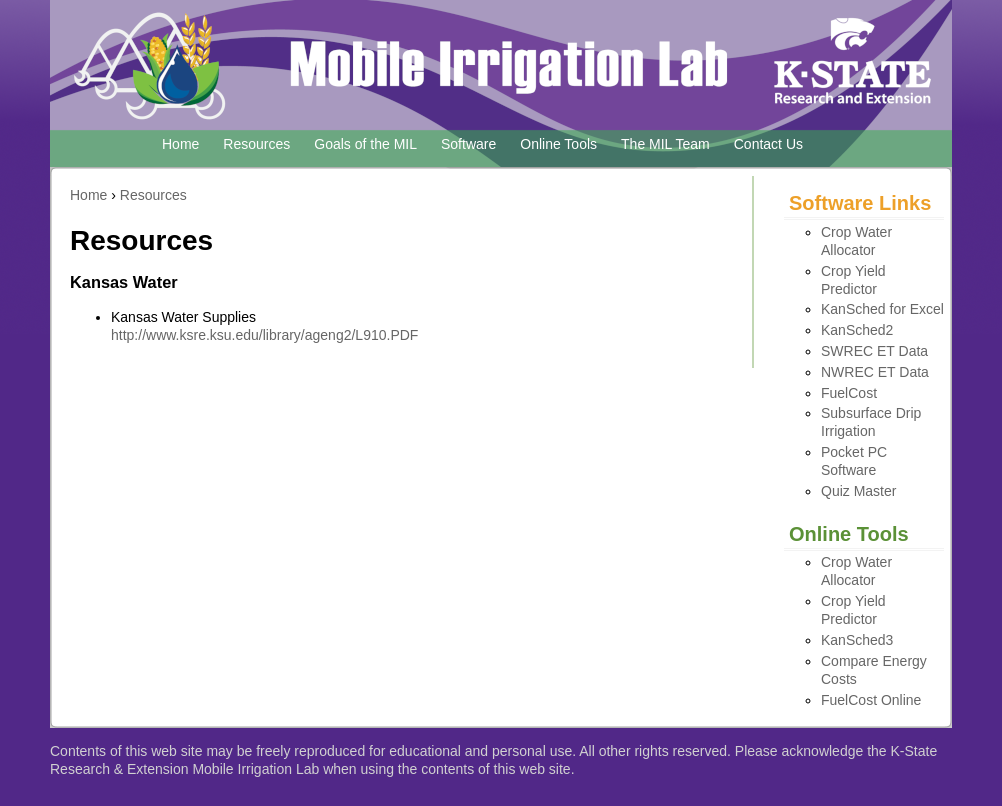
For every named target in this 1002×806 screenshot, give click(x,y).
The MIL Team (665, 144)
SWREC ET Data (874, 351)
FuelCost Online (871, 700)
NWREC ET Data (875, 372)
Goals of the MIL (365, 144)
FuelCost (849, 393)
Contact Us (768, 144)
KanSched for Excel (882, 309)
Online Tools (558, 144)
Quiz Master (858, 491)
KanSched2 (857, 330)
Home (180, 144)
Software (468, 144)
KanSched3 (857, 640)
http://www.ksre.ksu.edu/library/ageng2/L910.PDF (264, 335)
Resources (256, 144)
